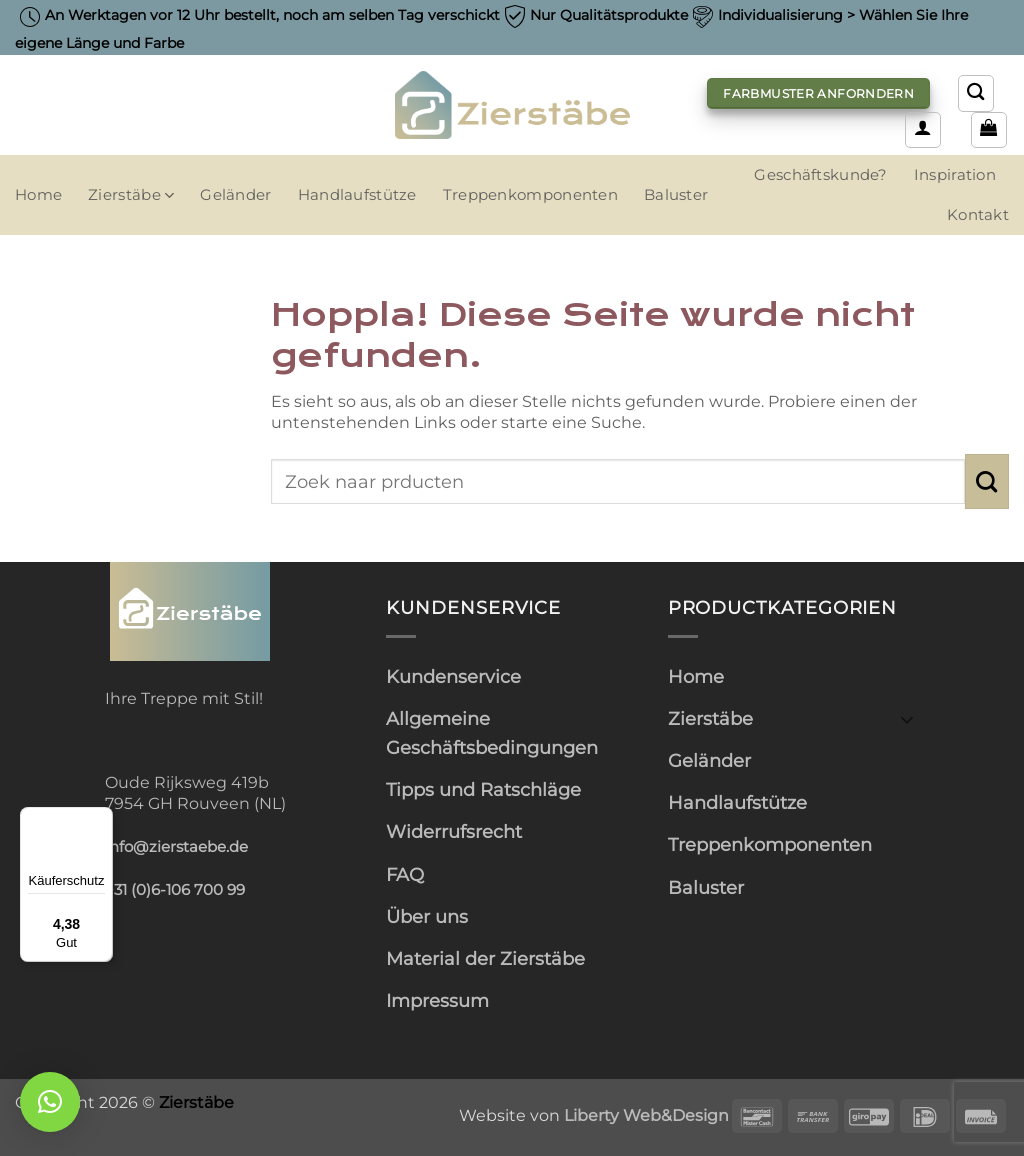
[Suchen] (976, 93)
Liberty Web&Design (646, 1115)
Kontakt (978, 215)
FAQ (405, 874)
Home (38, 195)
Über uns (427, 916)
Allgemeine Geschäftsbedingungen (492, 733)
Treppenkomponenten (530, 195)
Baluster (676, 195)
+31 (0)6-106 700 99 (175, 890)
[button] (923, 130)
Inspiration (955, 175)
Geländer (235, 195)
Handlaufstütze (357, 195)
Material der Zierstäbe (485, 958)
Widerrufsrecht (454, 831)
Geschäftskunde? (820, 175)
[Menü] (101, 819)
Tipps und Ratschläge (483, 789)
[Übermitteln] (987, 481)
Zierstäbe (131, 195)
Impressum (437, 1000)
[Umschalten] (907, 718)
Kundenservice (453, 676)
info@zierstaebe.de (176, 847)
